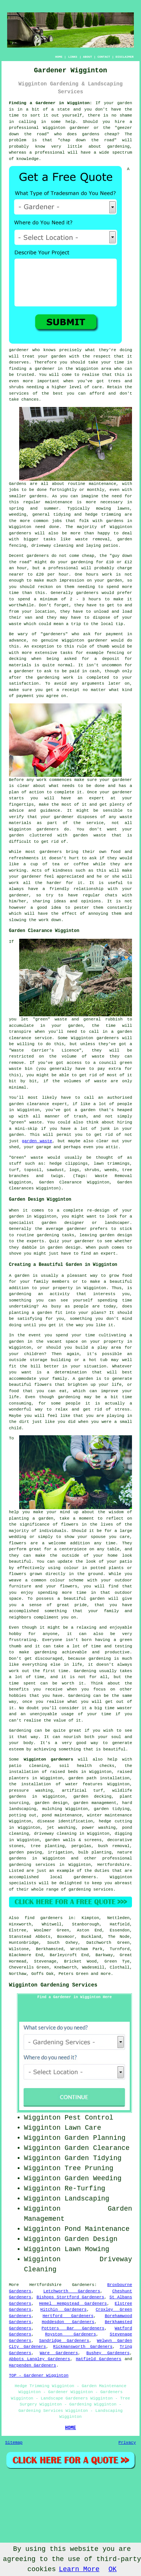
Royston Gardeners (70, 2334)
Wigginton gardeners (48, 1759)
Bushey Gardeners (108, 2353)
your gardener (78, 1241)
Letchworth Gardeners (71, 2291)
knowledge (28, 159)
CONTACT (103, 56)
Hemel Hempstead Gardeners (73, 2303)
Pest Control (89, 2117)
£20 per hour (52, 574)
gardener (19, 350)
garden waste (37, 1141)
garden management (94, 1803)
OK (113, 2569)
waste (15, 624)
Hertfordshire (113, 1864)
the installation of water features (56, 1784)
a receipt (67, 690)
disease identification (65, 1821)
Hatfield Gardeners (98, 2359)
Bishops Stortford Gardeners (70, 2297)
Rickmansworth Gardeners (82, 2346)
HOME (58, 56)
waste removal (92, 539)
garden (124, 103)
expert (108, 1253)
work (44, 920)
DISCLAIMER (124, 56)
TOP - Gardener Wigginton (38, 2375)
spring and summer (34, 508)
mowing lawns (112, 508)
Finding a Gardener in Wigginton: (50, 103)
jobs (14, 490)
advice (16, 810)
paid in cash (85, 671)
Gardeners (83, 2285)
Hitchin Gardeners (63, 2309)
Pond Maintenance (97, 2229)
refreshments (24, 858)
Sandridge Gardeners (64, 2340)
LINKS (72, 56)
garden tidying (112, 1809)
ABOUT (87, 56)
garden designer (63, 1223)
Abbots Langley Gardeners (39, 2359)
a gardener (42, 369)
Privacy (127, 2442)
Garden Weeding (93, 2178)
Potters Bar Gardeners (73, 2328)
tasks (68, 1235)
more (106, 1974)
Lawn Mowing (87, 2249)
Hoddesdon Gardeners (68, 2322)
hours (95, 599)
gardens (114, 521)
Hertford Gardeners (68, 2316)
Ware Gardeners (59, 2353)
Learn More (79, 2569)
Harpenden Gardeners (32, 2365)
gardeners (20, 533)
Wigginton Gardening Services (53, 1985)
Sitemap (14, 2442)
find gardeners (43, 1918)
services (19, 393)
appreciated (70, 876)
